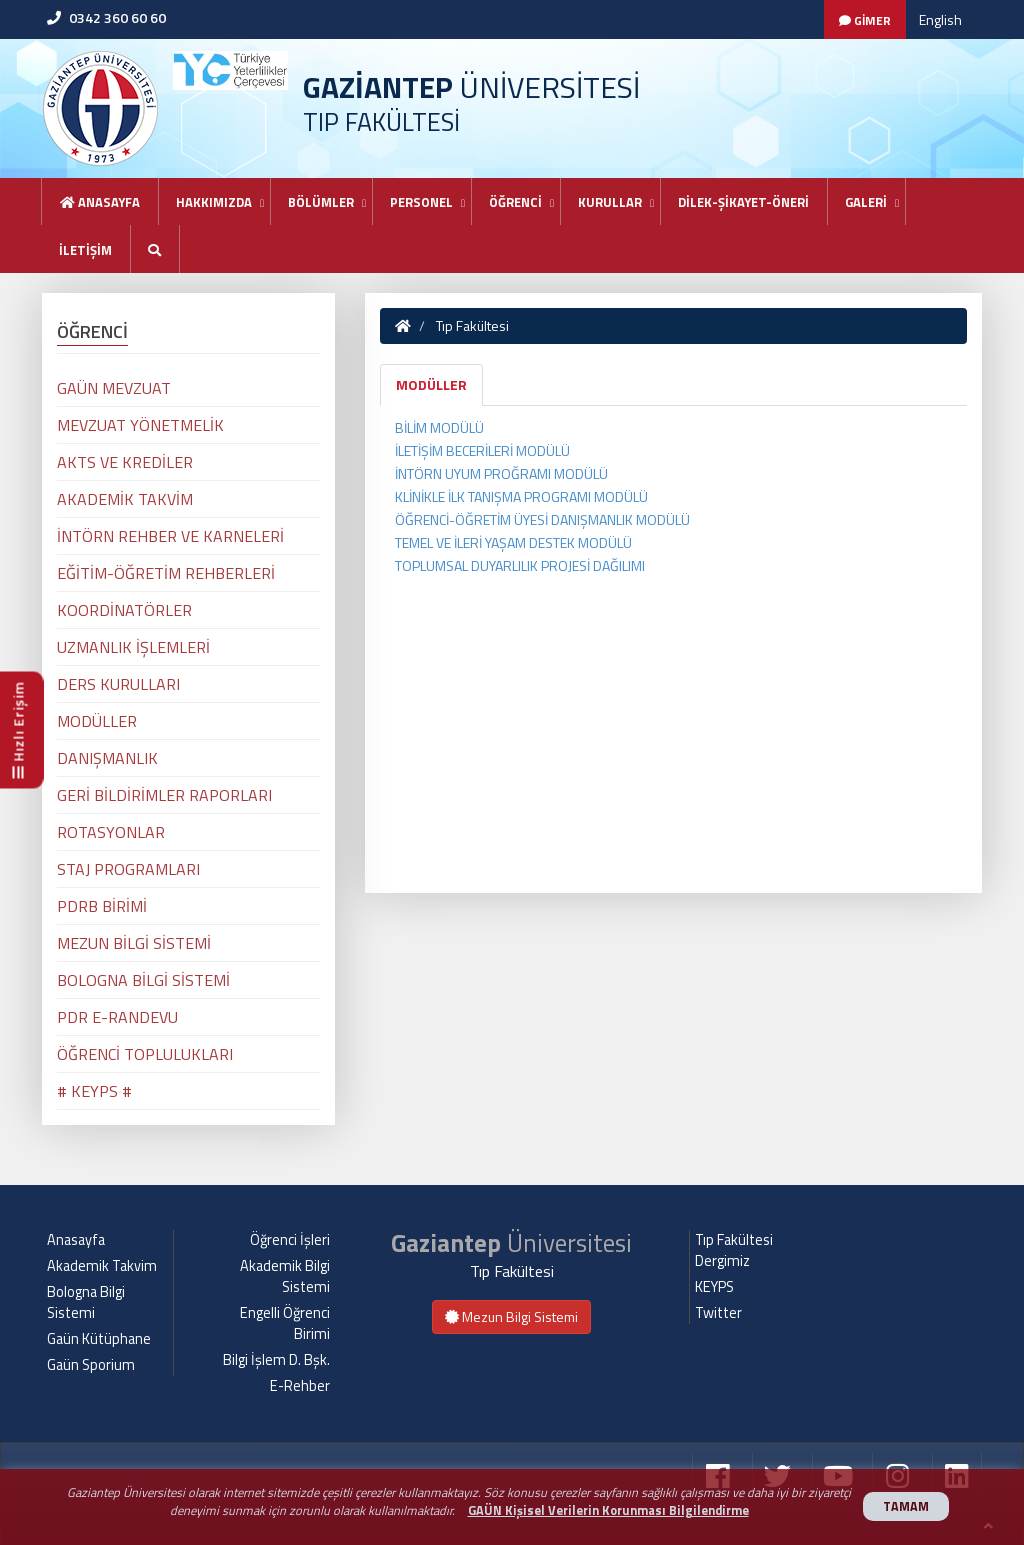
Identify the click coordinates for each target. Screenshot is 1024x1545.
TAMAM (906, 1506)
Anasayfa (100, 202)
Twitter (718, 1313)
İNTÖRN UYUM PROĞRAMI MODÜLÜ (501, 473)
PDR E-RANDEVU (117, 1017)
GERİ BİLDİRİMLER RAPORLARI (164, 795)
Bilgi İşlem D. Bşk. (276, 1360)
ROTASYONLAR (111, 832)
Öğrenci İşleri (290, 1240)
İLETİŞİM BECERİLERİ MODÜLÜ (482, 450)
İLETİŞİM (85, 250)
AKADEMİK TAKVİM (125, 499)
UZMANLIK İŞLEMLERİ (133, 647)
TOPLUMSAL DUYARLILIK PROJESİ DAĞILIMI (520, 565)
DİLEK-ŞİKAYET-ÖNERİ (743, 202)
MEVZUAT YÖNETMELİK (140, 425)
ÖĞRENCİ (515, 202)
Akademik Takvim (102, 1266)
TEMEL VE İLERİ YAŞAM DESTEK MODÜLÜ (513, 542)
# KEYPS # (94, 1091)
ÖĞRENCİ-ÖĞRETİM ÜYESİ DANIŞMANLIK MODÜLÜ (542, 519)
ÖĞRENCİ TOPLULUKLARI (145, 1054)
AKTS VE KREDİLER (125, 462)
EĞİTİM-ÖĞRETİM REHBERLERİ (166, 573)
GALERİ (866, 202)
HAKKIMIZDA (214, 202)
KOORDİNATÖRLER (124, 610)
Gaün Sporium (91, 1365)
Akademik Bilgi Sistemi (285, 1276)
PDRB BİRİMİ (102, 906)
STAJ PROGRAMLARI (128, 869)
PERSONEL (421, 202)
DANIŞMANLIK (107, 758)
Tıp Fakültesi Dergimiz (734, 1250)
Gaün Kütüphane (99, 1339)
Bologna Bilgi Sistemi (86, 1302)
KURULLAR (610, 202)
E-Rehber (300, 1386)
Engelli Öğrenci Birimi (285, 1323)
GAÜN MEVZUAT (114, 388)
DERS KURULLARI (118, 684)
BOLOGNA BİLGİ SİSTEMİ (143, 980)
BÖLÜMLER (321, 202)
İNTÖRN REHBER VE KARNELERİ (170, 536)
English (940, 19)
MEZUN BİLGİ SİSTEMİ (134, 943)
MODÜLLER (431, 384)
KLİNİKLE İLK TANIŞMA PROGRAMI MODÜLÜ (521, 496)
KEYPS (714, 1287)
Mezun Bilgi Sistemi (511, 1316)
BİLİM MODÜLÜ (439, 427)
